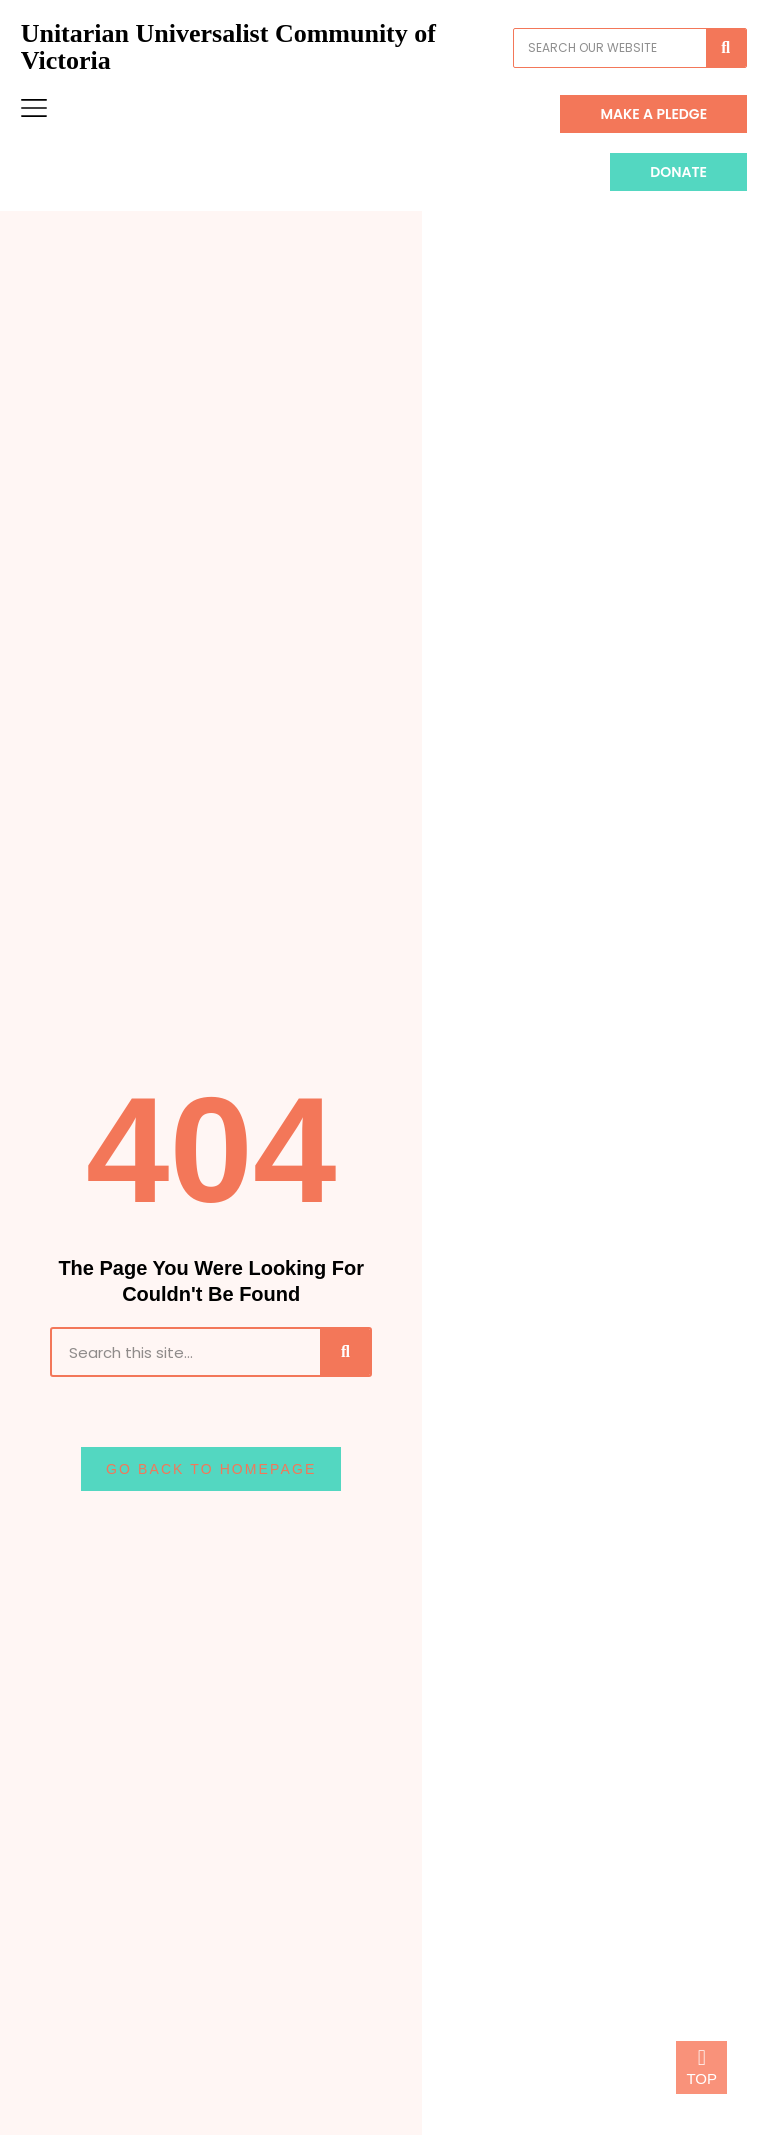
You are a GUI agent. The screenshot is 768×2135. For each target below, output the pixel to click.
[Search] (707, 67)
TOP (701, 2078)
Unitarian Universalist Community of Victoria (246, 66)
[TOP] (702, 2058)
